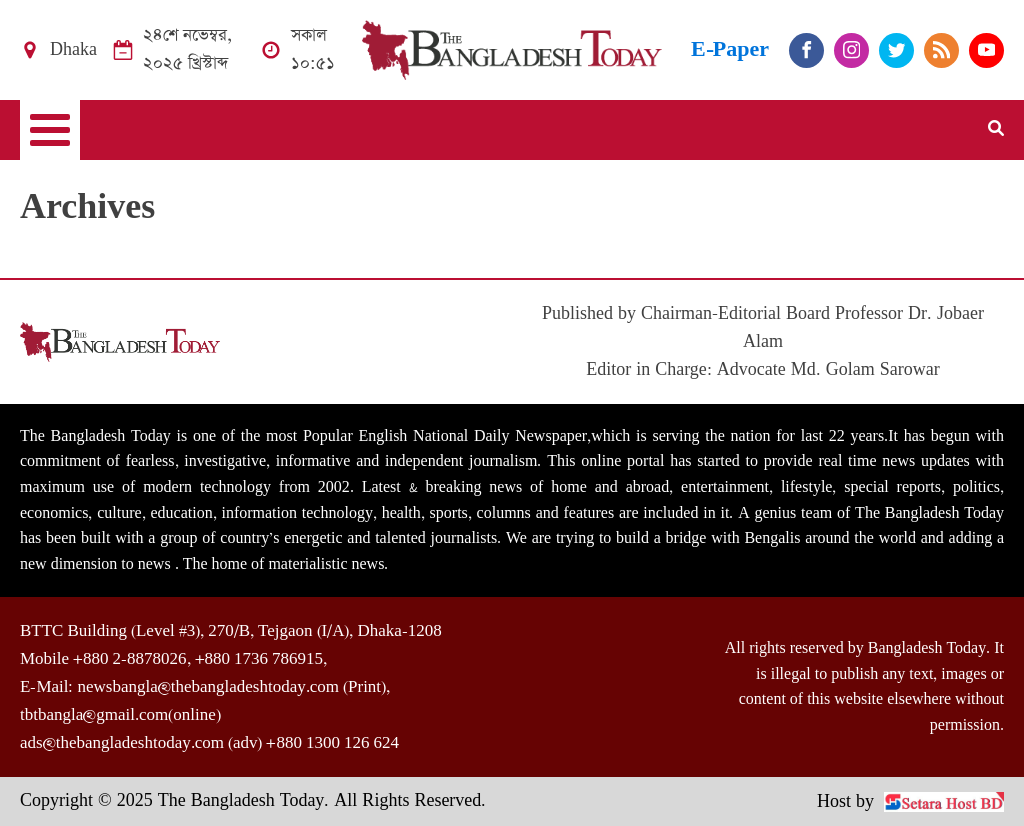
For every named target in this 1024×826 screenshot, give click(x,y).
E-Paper (730, 49)
